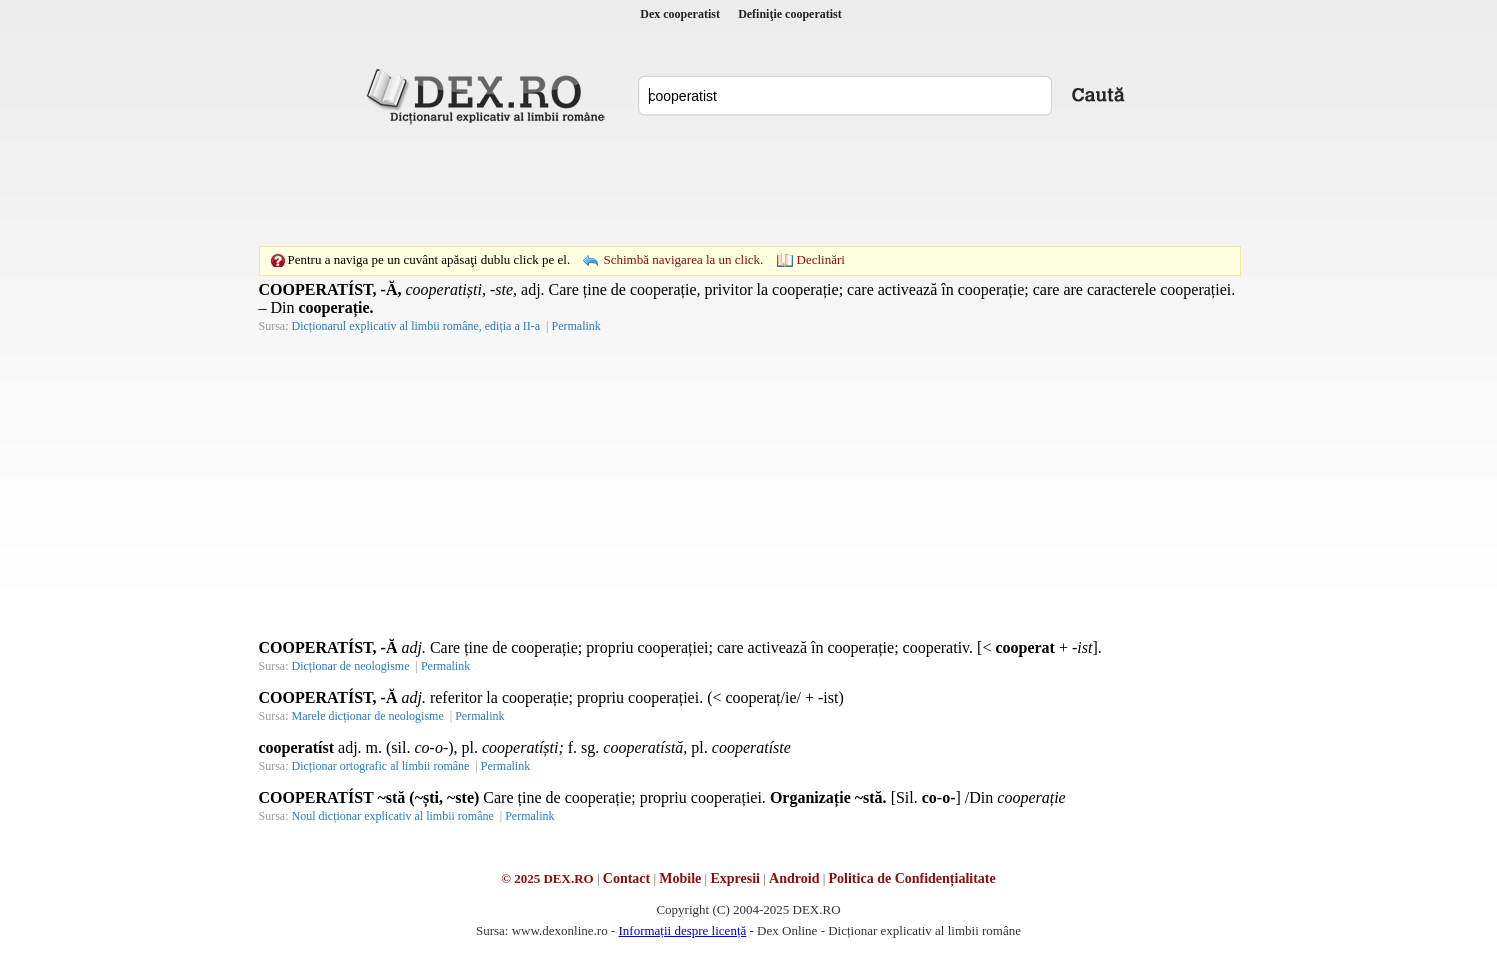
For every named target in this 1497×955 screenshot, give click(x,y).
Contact (626, 878)
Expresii (735, 878)
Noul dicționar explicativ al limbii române (393, 816)
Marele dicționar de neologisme (368, 716)
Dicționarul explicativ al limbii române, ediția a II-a (416, 326)
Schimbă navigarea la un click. (683, 259)
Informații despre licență (682, 930)
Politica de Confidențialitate (912, 878)
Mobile (680, 878)
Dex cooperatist (680, 14)
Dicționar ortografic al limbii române (381, 766)
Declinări (821, 259)
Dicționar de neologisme (351, 666)
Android (794, 878)
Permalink (575, 326)
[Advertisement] (749, 185)
